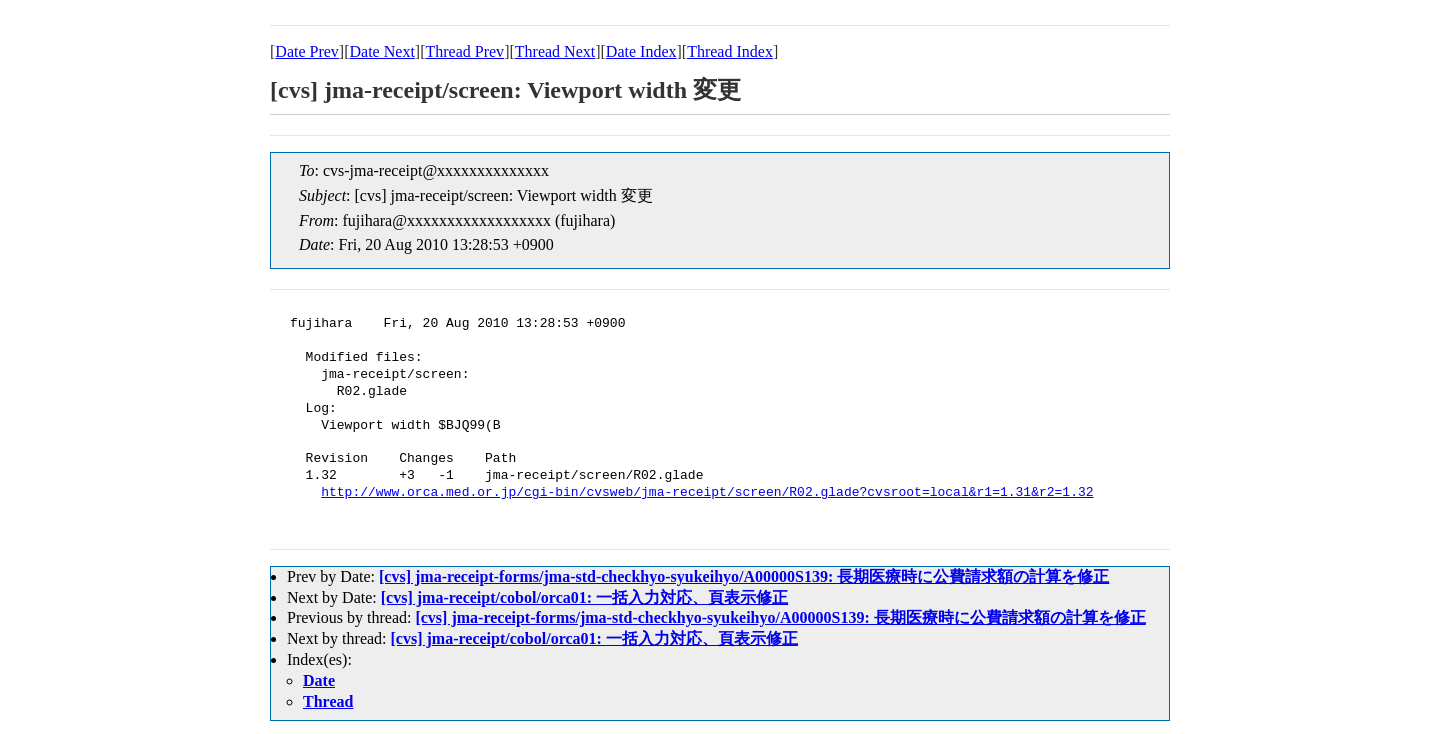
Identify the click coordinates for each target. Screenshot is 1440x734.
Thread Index (730, 51)
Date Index (641, 51)
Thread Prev (464, 51)
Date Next (382, 51)
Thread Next (555, 51)
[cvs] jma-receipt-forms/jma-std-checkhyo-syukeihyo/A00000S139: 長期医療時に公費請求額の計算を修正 (744, 576)
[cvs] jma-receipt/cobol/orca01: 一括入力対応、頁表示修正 (584, 597)
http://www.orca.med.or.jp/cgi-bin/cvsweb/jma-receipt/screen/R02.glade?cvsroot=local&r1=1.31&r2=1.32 (707, 493)
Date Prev (307, 51)
